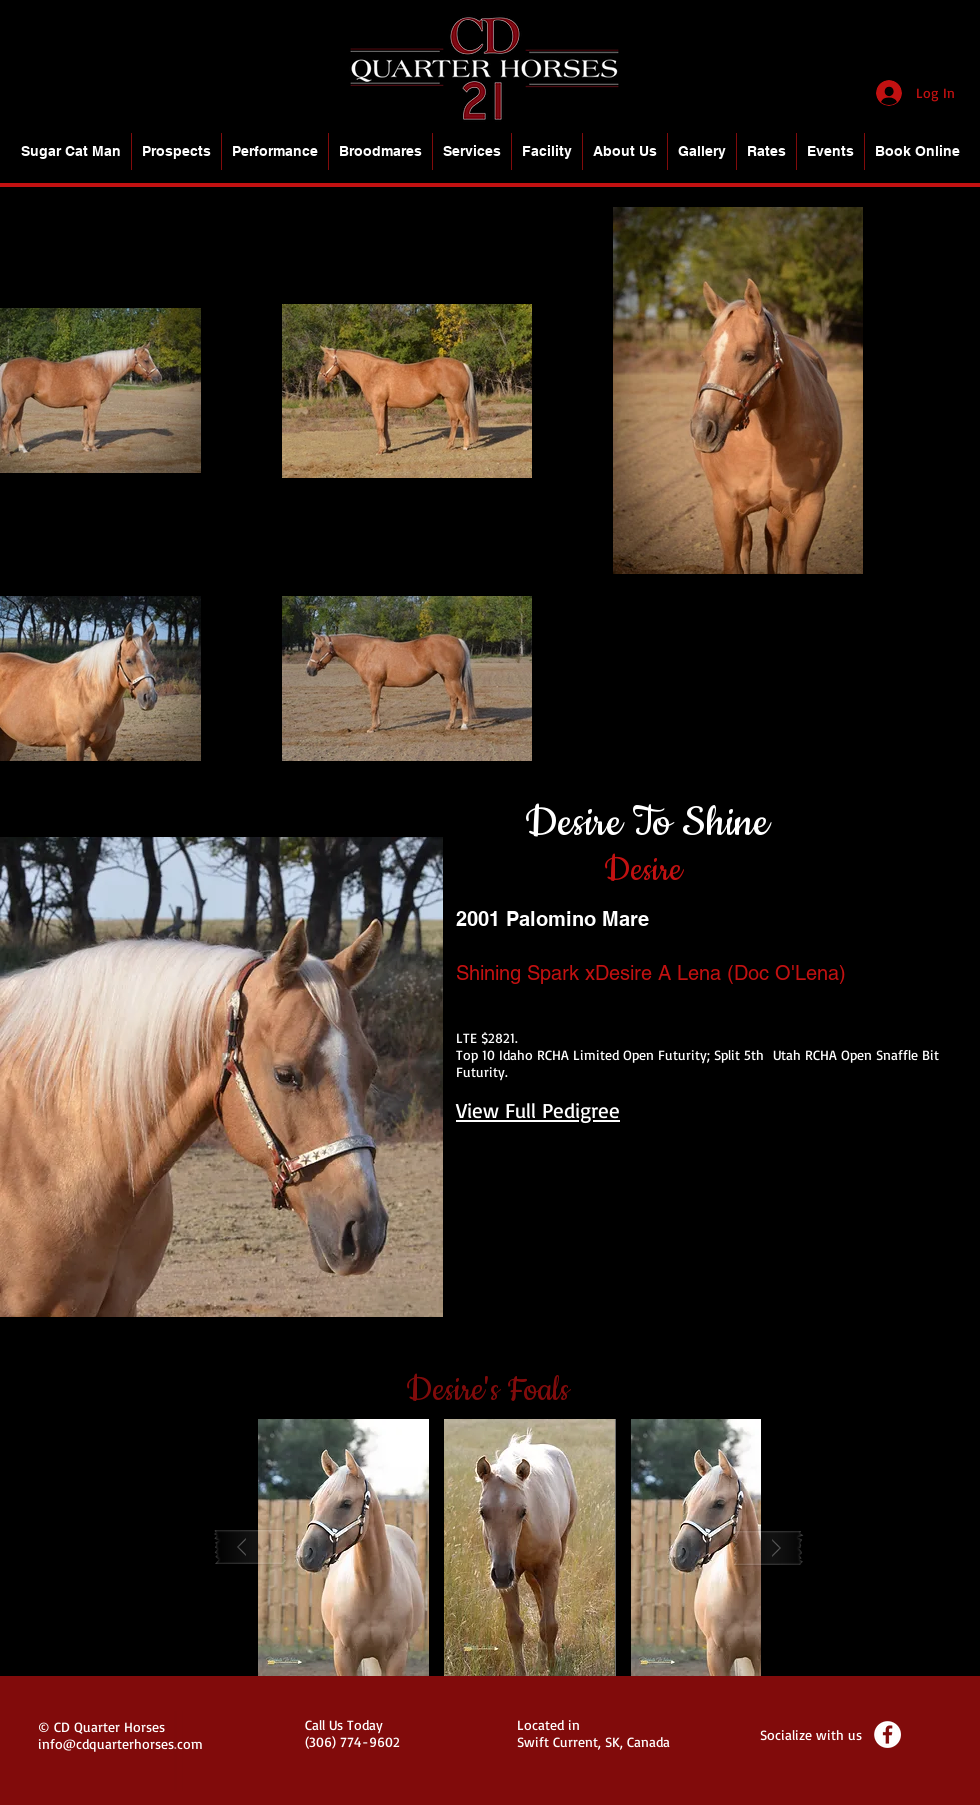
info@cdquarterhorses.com (120, 1743)
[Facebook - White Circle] (887, 1734)
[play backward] (251, 1547)
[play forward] (768, 1547)
